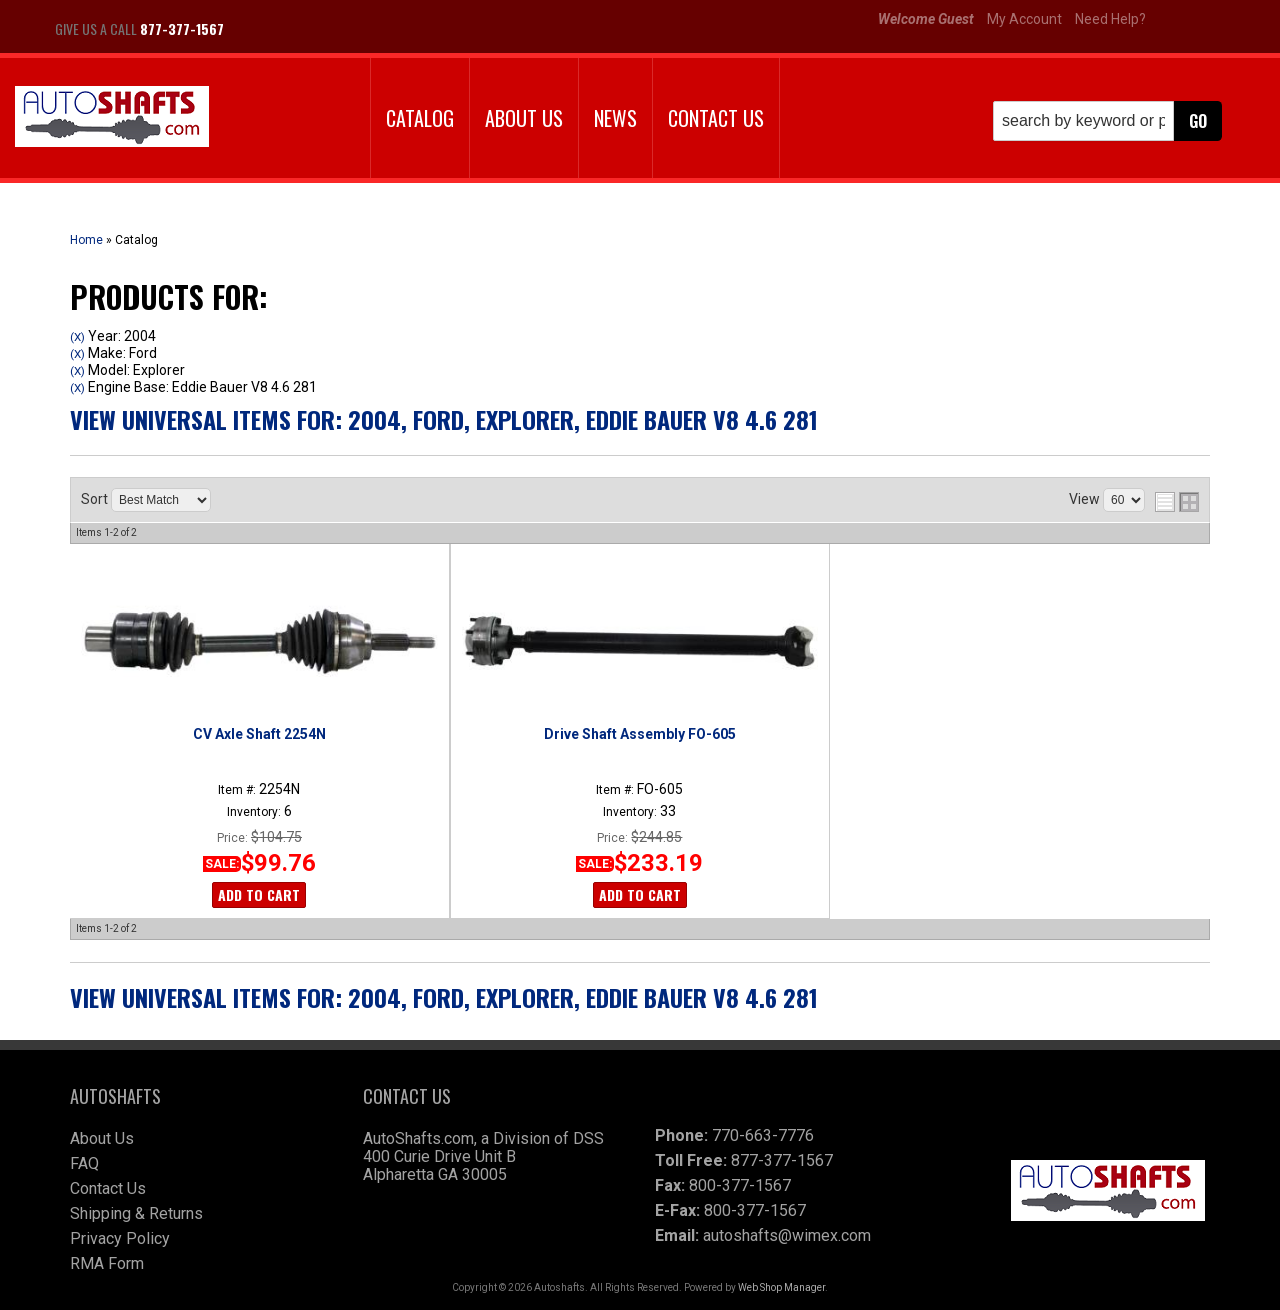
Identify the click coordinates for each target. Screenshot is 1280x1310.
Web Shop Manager (781, 1287)
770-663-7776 (763, 1135)
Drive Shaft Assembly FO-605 (640, 734)
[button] (1107, 121)
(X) (77, 337)
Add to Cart (259, 894)
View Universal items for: (444, 419)
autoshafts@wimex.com (787, 1235)
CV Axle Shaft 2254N (259, 734)
